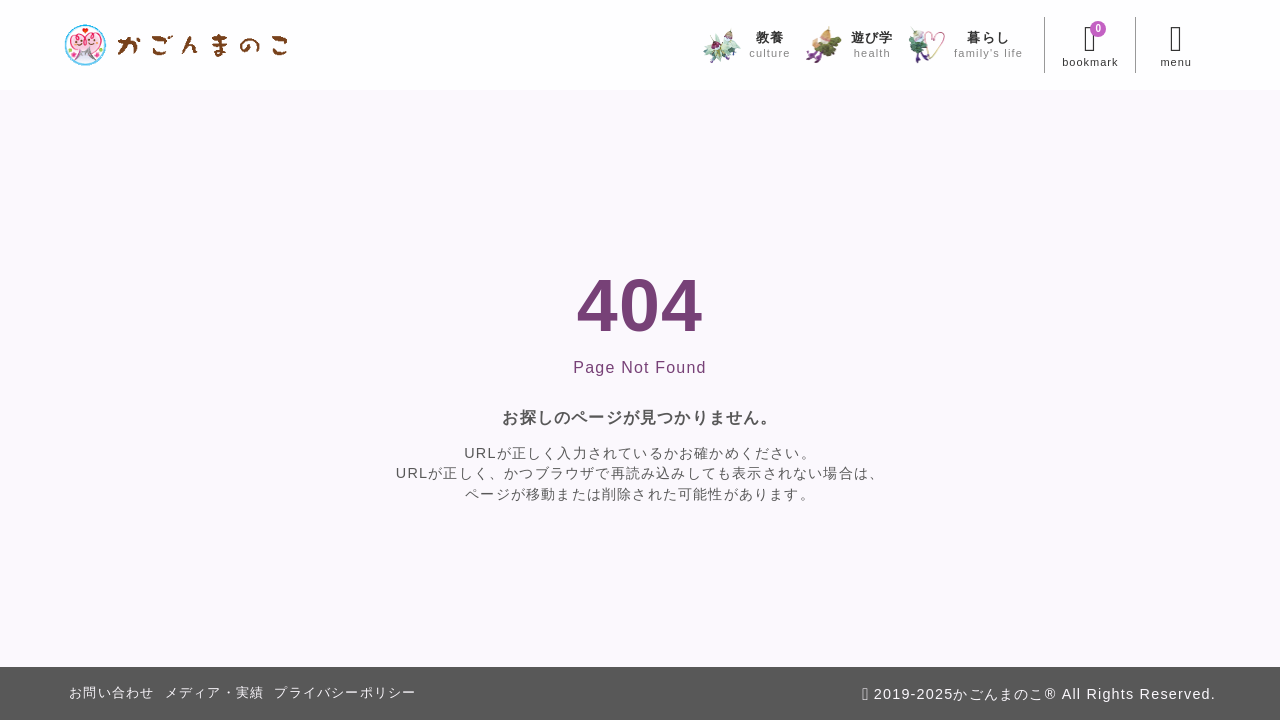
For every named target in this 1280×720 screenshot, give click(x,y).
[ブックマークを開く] (1089, 45)
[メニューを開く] (1175, 45)
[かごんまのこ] (176, 45)
